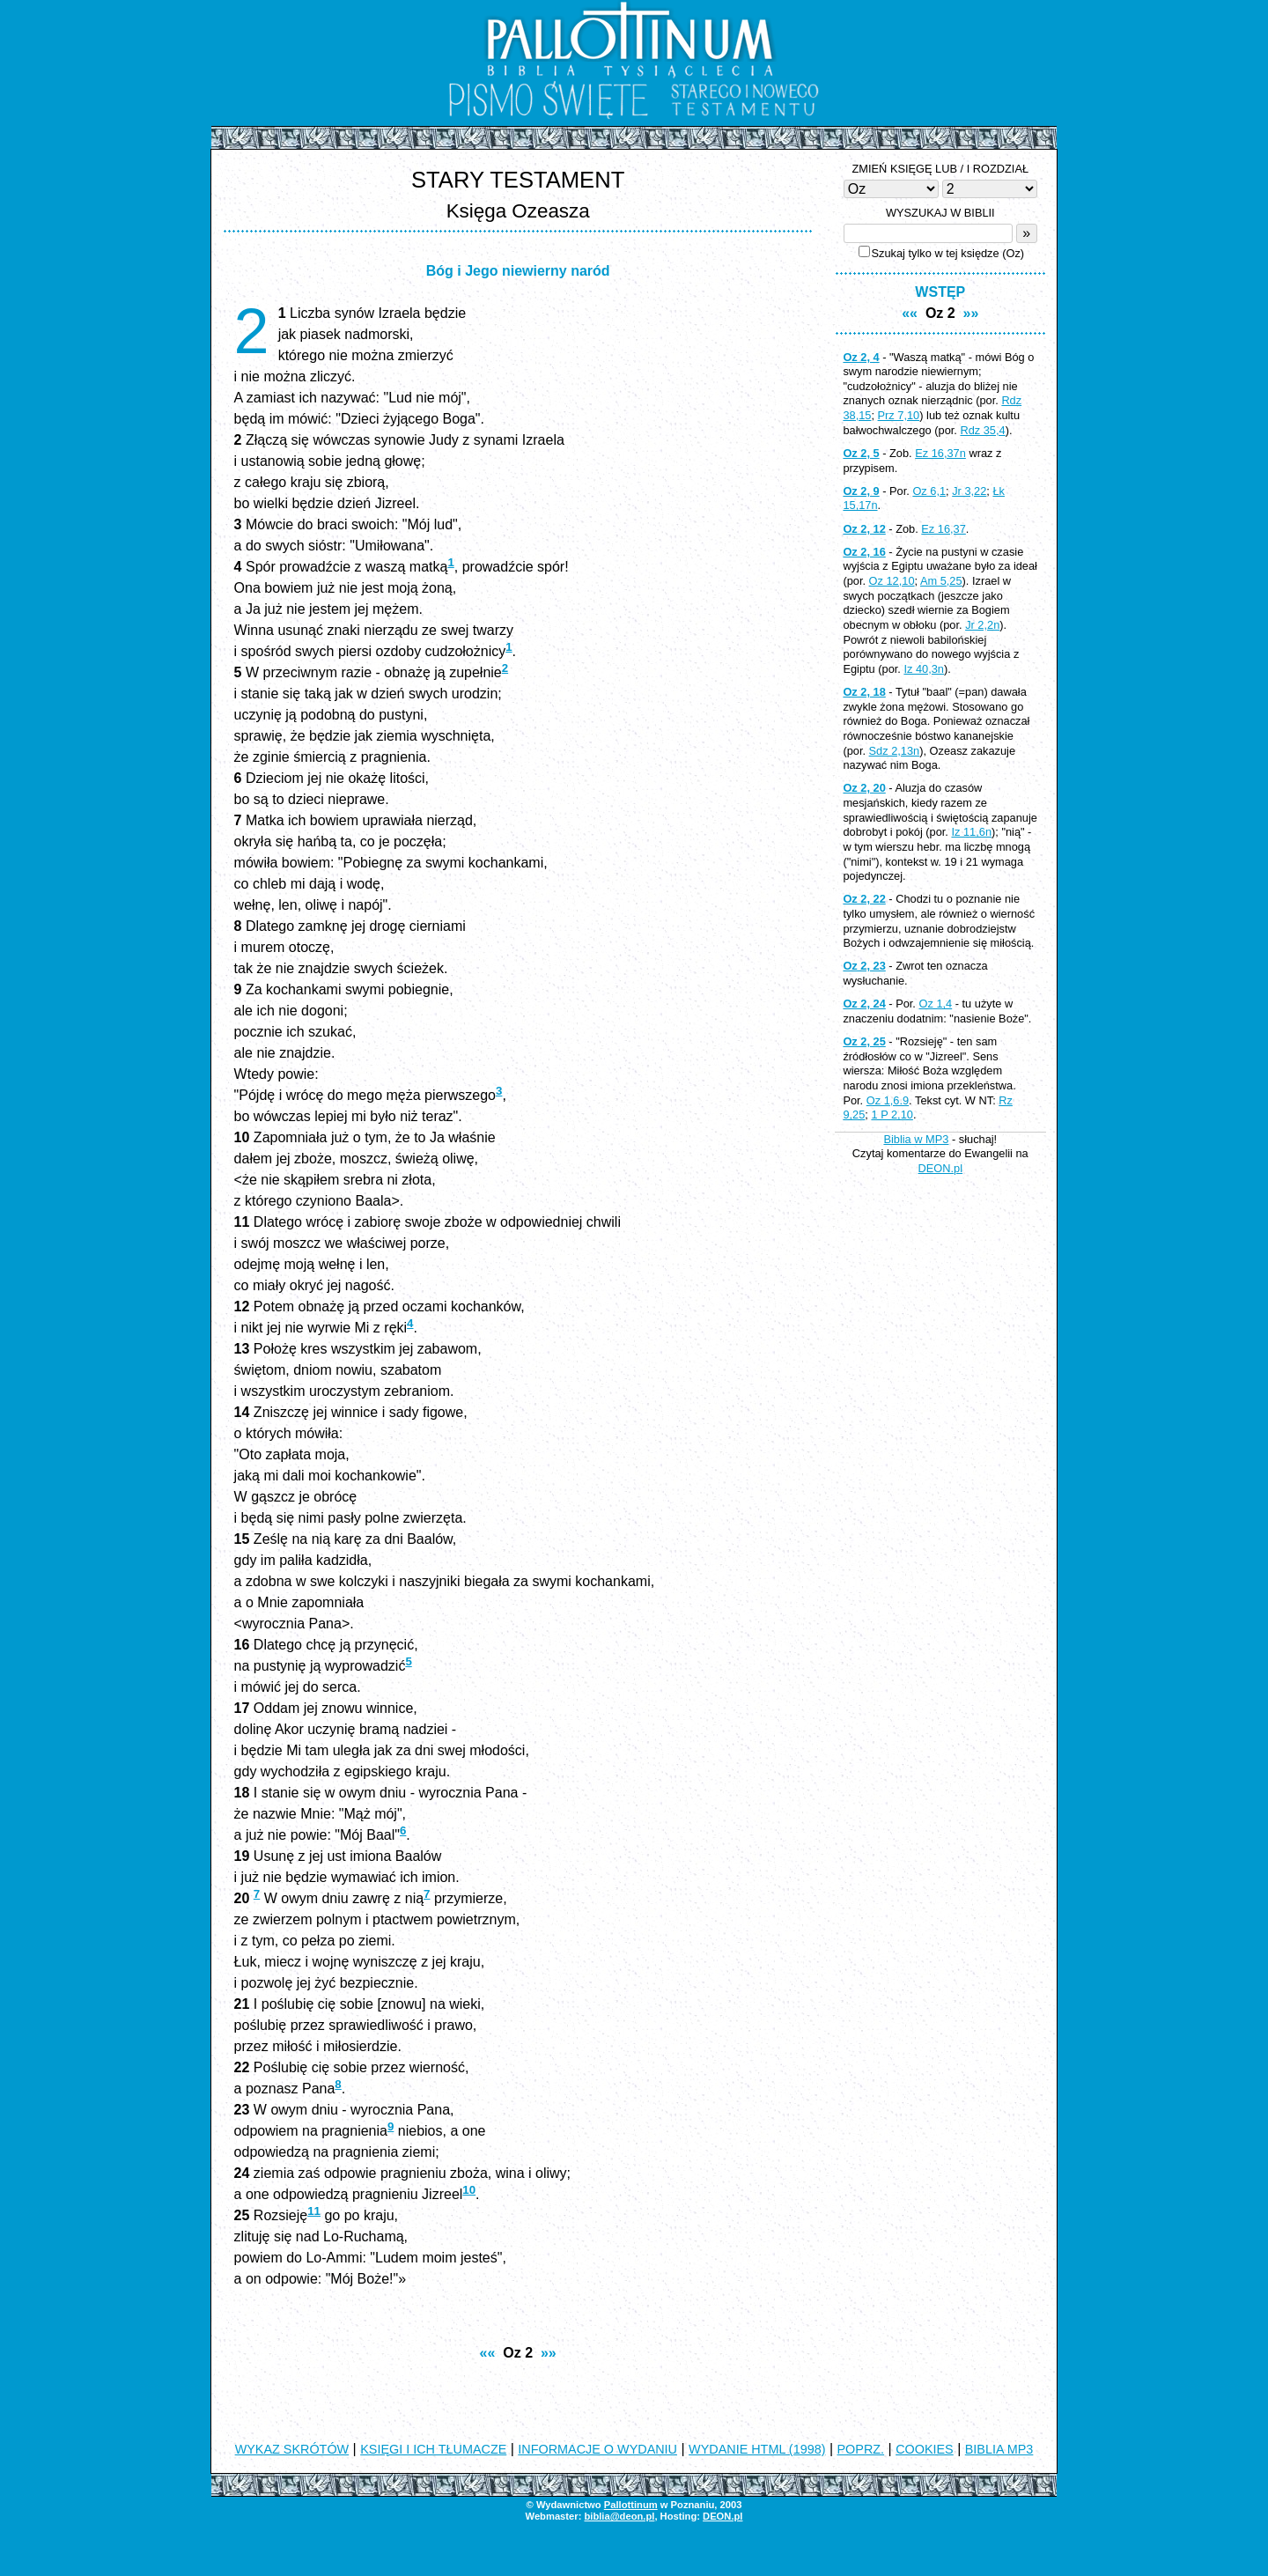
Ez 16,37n (940, 453)
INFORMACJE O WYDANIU (597, 2449)
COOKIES (925, 2449)
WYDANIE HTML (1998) (757, 2449)
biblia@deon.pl (619, 2516)
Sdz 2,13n (894, 750)
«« (488, 2352)
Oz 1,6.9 (887, 1100)
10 (469, 2189)
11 (314, 2211)
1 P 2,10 (891, 1114)
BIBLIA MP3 (999, 2449)
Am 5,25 (941, 580)
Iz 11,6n (971, 831)
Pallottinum (631, 2504)
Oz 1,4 (935, 1003)
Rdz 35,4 (982, 430)
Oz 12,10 (892, 580)
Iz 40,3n (923, 668)
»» (549, 2352)
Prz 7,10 (899, 415)
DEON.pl (940, 1168)
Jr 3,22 (969, 491)
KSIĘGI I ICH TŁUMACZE (433, 2449)
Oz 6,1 (929, 491)
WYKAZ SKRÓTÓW (292, 2449)
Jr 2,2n (982, 624)
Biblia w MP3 (915, 1139)
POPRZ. (861, 2449)
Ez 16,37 (943, 528)
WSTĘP (940, 291)
